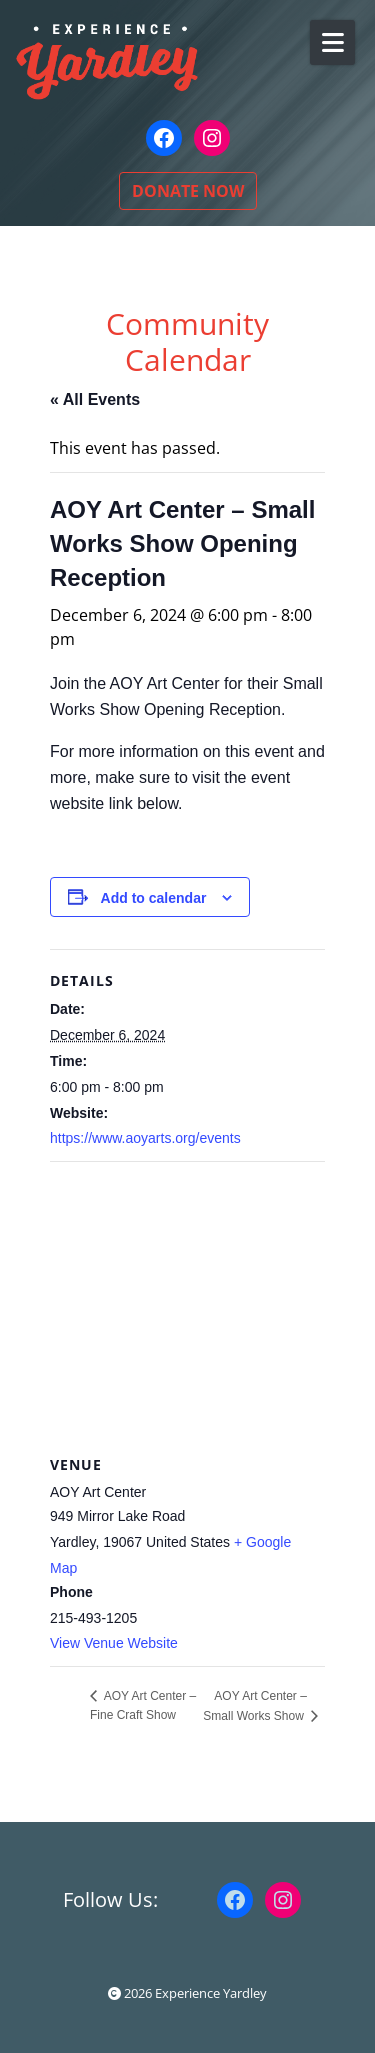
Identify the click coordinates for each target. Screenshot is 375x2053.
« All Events (95, 399)
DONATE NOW (188, 191)
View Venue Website (114, 1643)
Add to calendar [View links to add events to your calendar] (154, 898)
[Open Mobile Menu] (332, 42)
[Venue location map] (187, 1306)
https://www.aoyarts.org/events (145, 1138)
